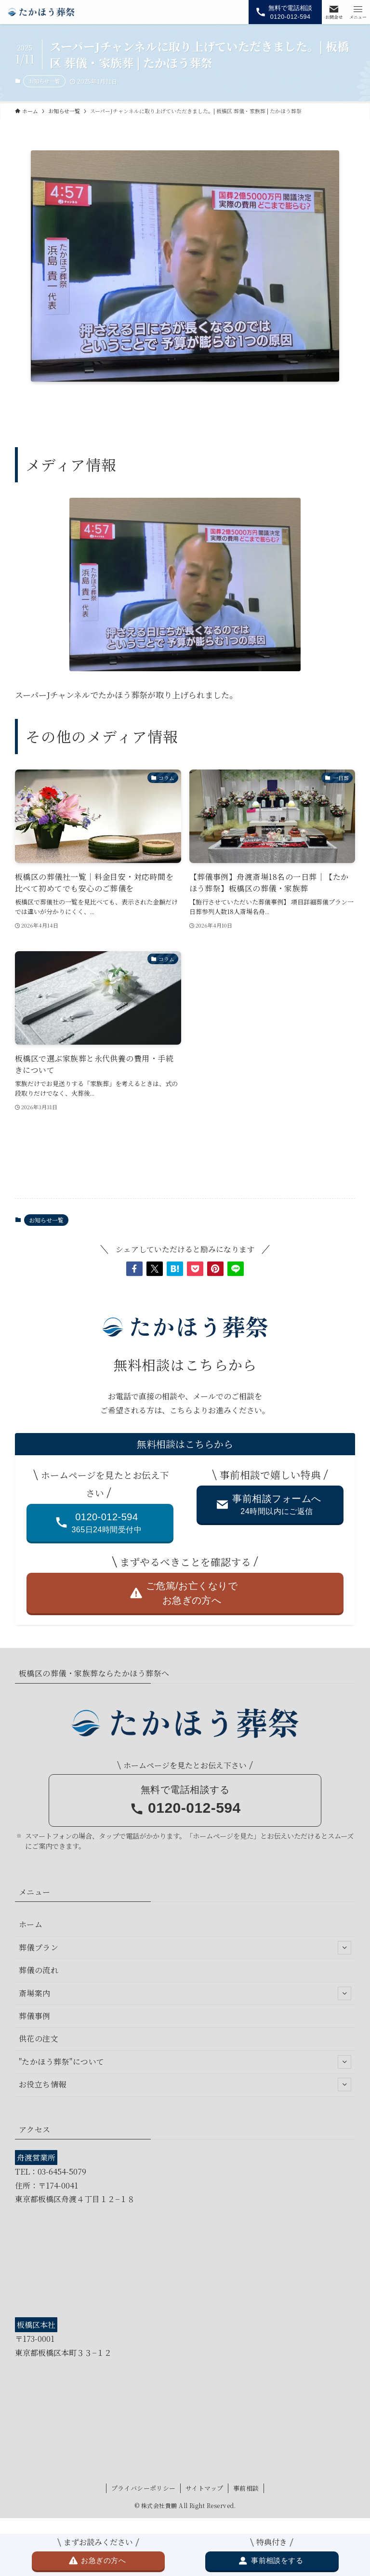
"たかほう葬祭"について (185, 2062)
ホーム (30, 1924)
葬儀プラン (185, 1947)
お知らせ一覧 (44, 81)
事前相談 (246, 2488)
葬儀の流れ (38, 1970)
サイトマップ (204, 2488)
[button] (134, 1268)
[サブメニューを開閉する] (344, 1947)
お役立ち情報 (185, 2084)
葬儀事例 (35, 2015)
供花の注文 (38, 2038)
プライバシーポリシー (143, 2488)
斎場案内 (185, 1993)
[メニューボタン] (358, 12)
